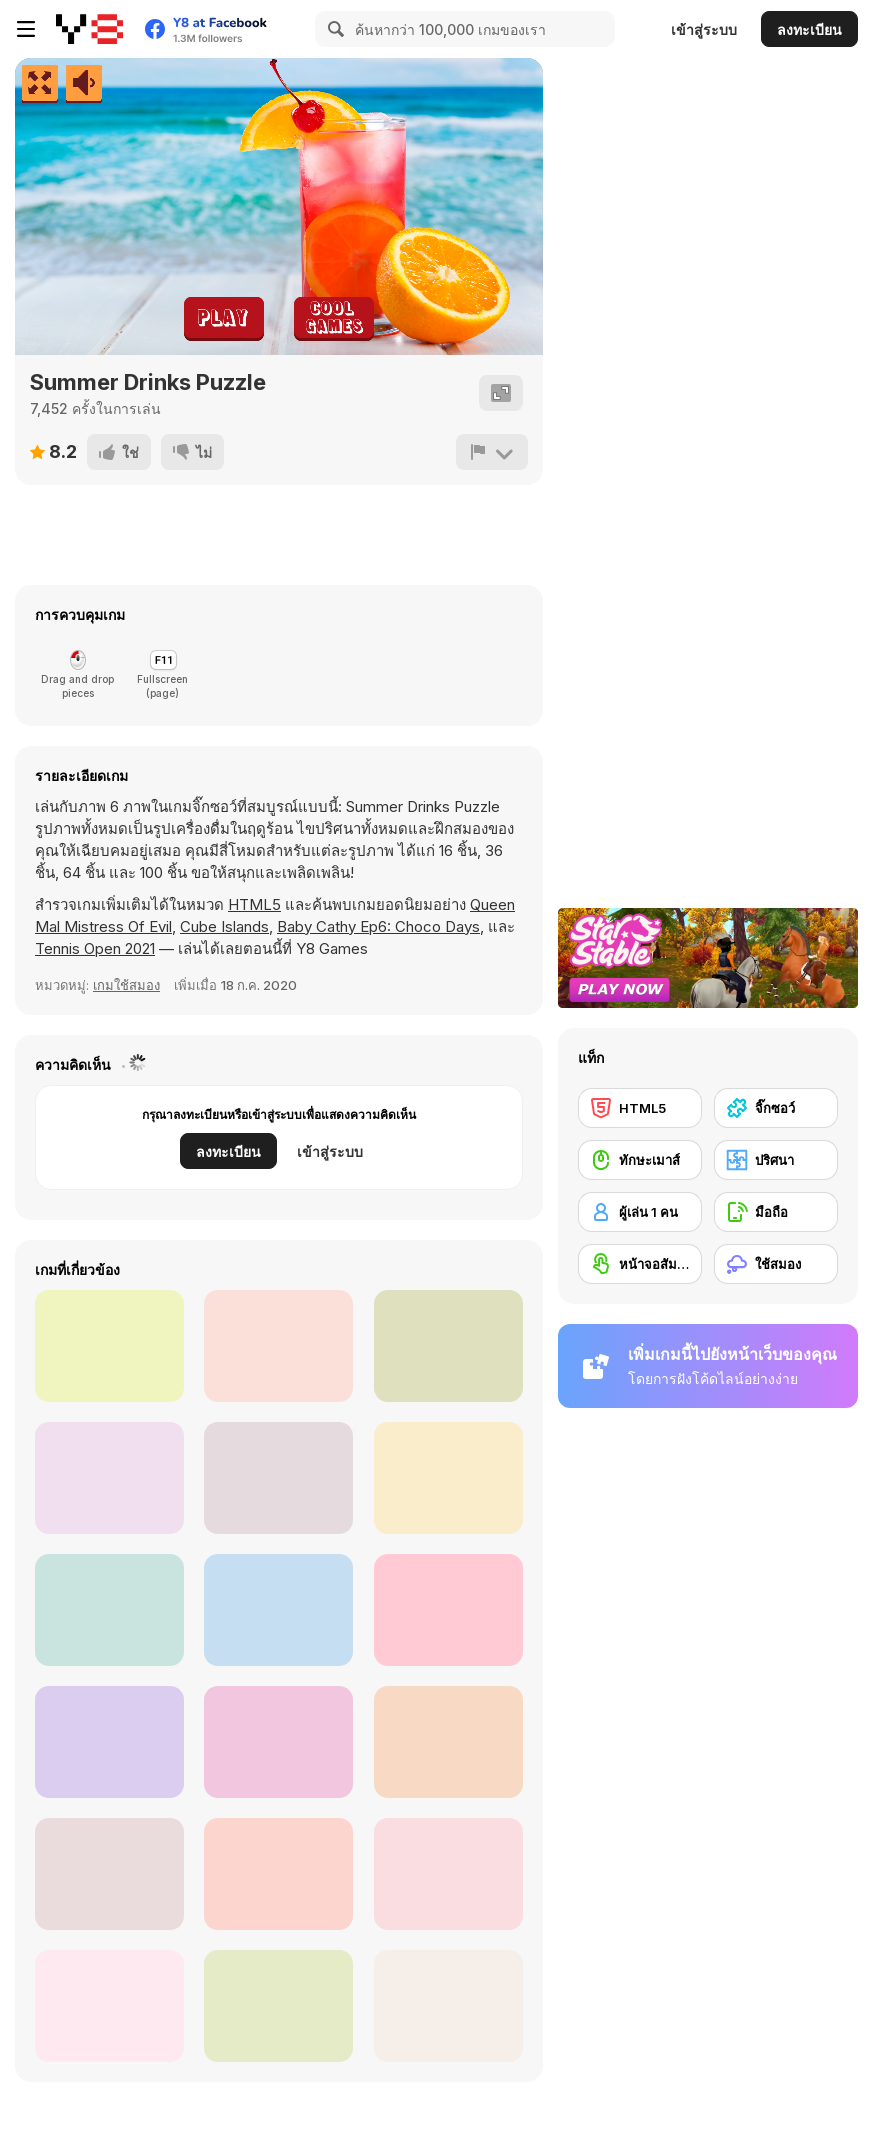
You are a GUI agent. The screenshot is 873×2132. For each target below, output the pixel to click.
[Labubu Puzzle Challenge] (109, 1610)
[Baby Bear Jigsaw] (278, 2006)
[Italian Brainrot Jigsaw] (278, 1742)
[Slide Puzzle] (109, 1742)
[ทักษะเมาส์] (640, 1160)
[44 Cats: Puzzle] (448, 1874)
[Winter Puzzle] (109, 1478)
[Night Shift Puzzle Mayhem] (278, 1346)
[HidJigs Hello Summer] (448, 1346)
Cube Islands (224, 926)
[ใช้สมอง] (776, 1264)
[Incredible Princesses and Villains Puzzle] (109, 1874)
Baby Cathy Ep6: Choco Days (378, 926)
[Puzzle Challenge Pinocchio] (448, 1610)
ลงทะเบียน (809, 29)
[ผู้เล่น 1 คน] (640, 1212)
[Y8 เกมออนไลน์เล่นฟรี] (89, 29)
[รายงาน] (492, 452)
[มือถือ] (776, 1212)
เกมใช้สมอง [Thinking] (126, 985)
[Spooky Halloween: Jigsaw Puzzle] (278, 1874)
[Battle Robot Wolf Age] (109, 2006)
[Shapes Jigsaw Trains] (448, 1478)
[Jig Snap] (448, 1742)
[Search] (333, 29)
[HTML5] (640, 1108)
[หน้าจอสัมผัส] (640, 1264)
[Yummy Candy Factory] (278, 1478)
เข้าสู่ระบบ (704, 29)
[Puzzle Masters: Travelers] (278, 1610)
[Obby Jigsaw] (448, 2006)
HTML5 (254, 904)
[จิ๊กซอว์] (776, 1108)
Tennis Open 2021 (95, 948)
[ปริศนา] (776, 1160)
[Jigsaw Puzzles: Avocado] (109, 1346)
